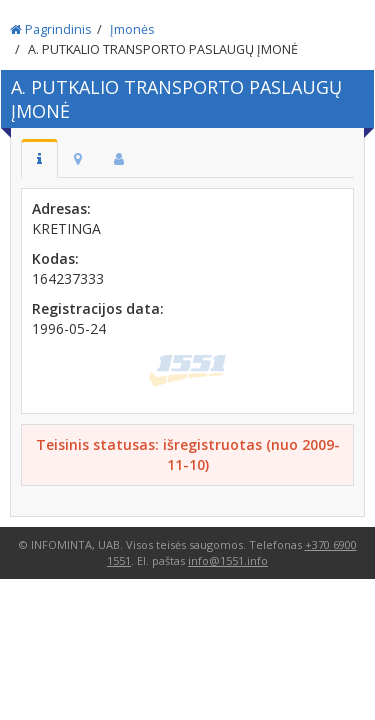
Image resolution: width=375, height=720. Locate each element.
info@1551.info (228, 560)
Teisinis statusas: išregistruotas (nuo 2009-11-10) (188, 454)
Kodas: (55, 258)
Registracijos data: (98, 308)
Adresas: (61, 208)
